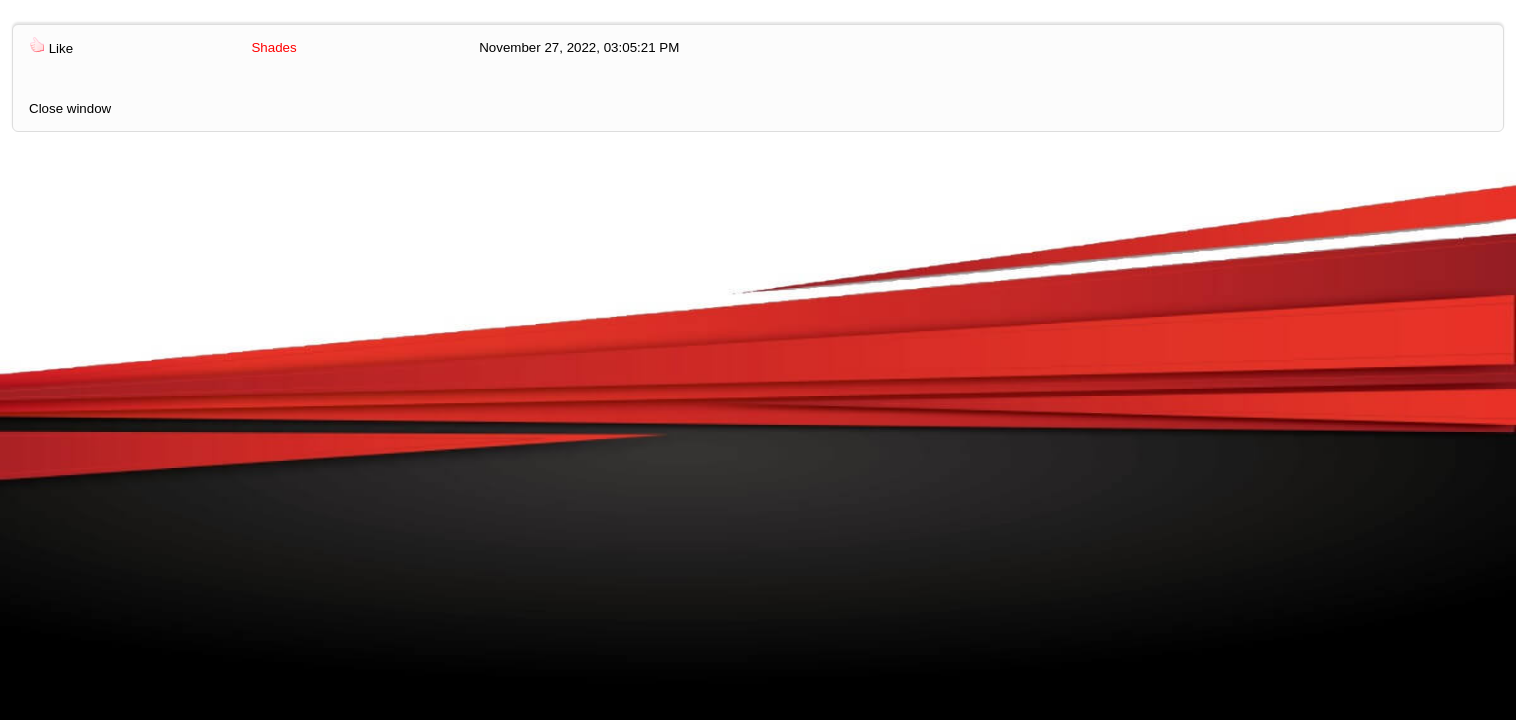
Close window (70, 108)
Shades (273, 47)
